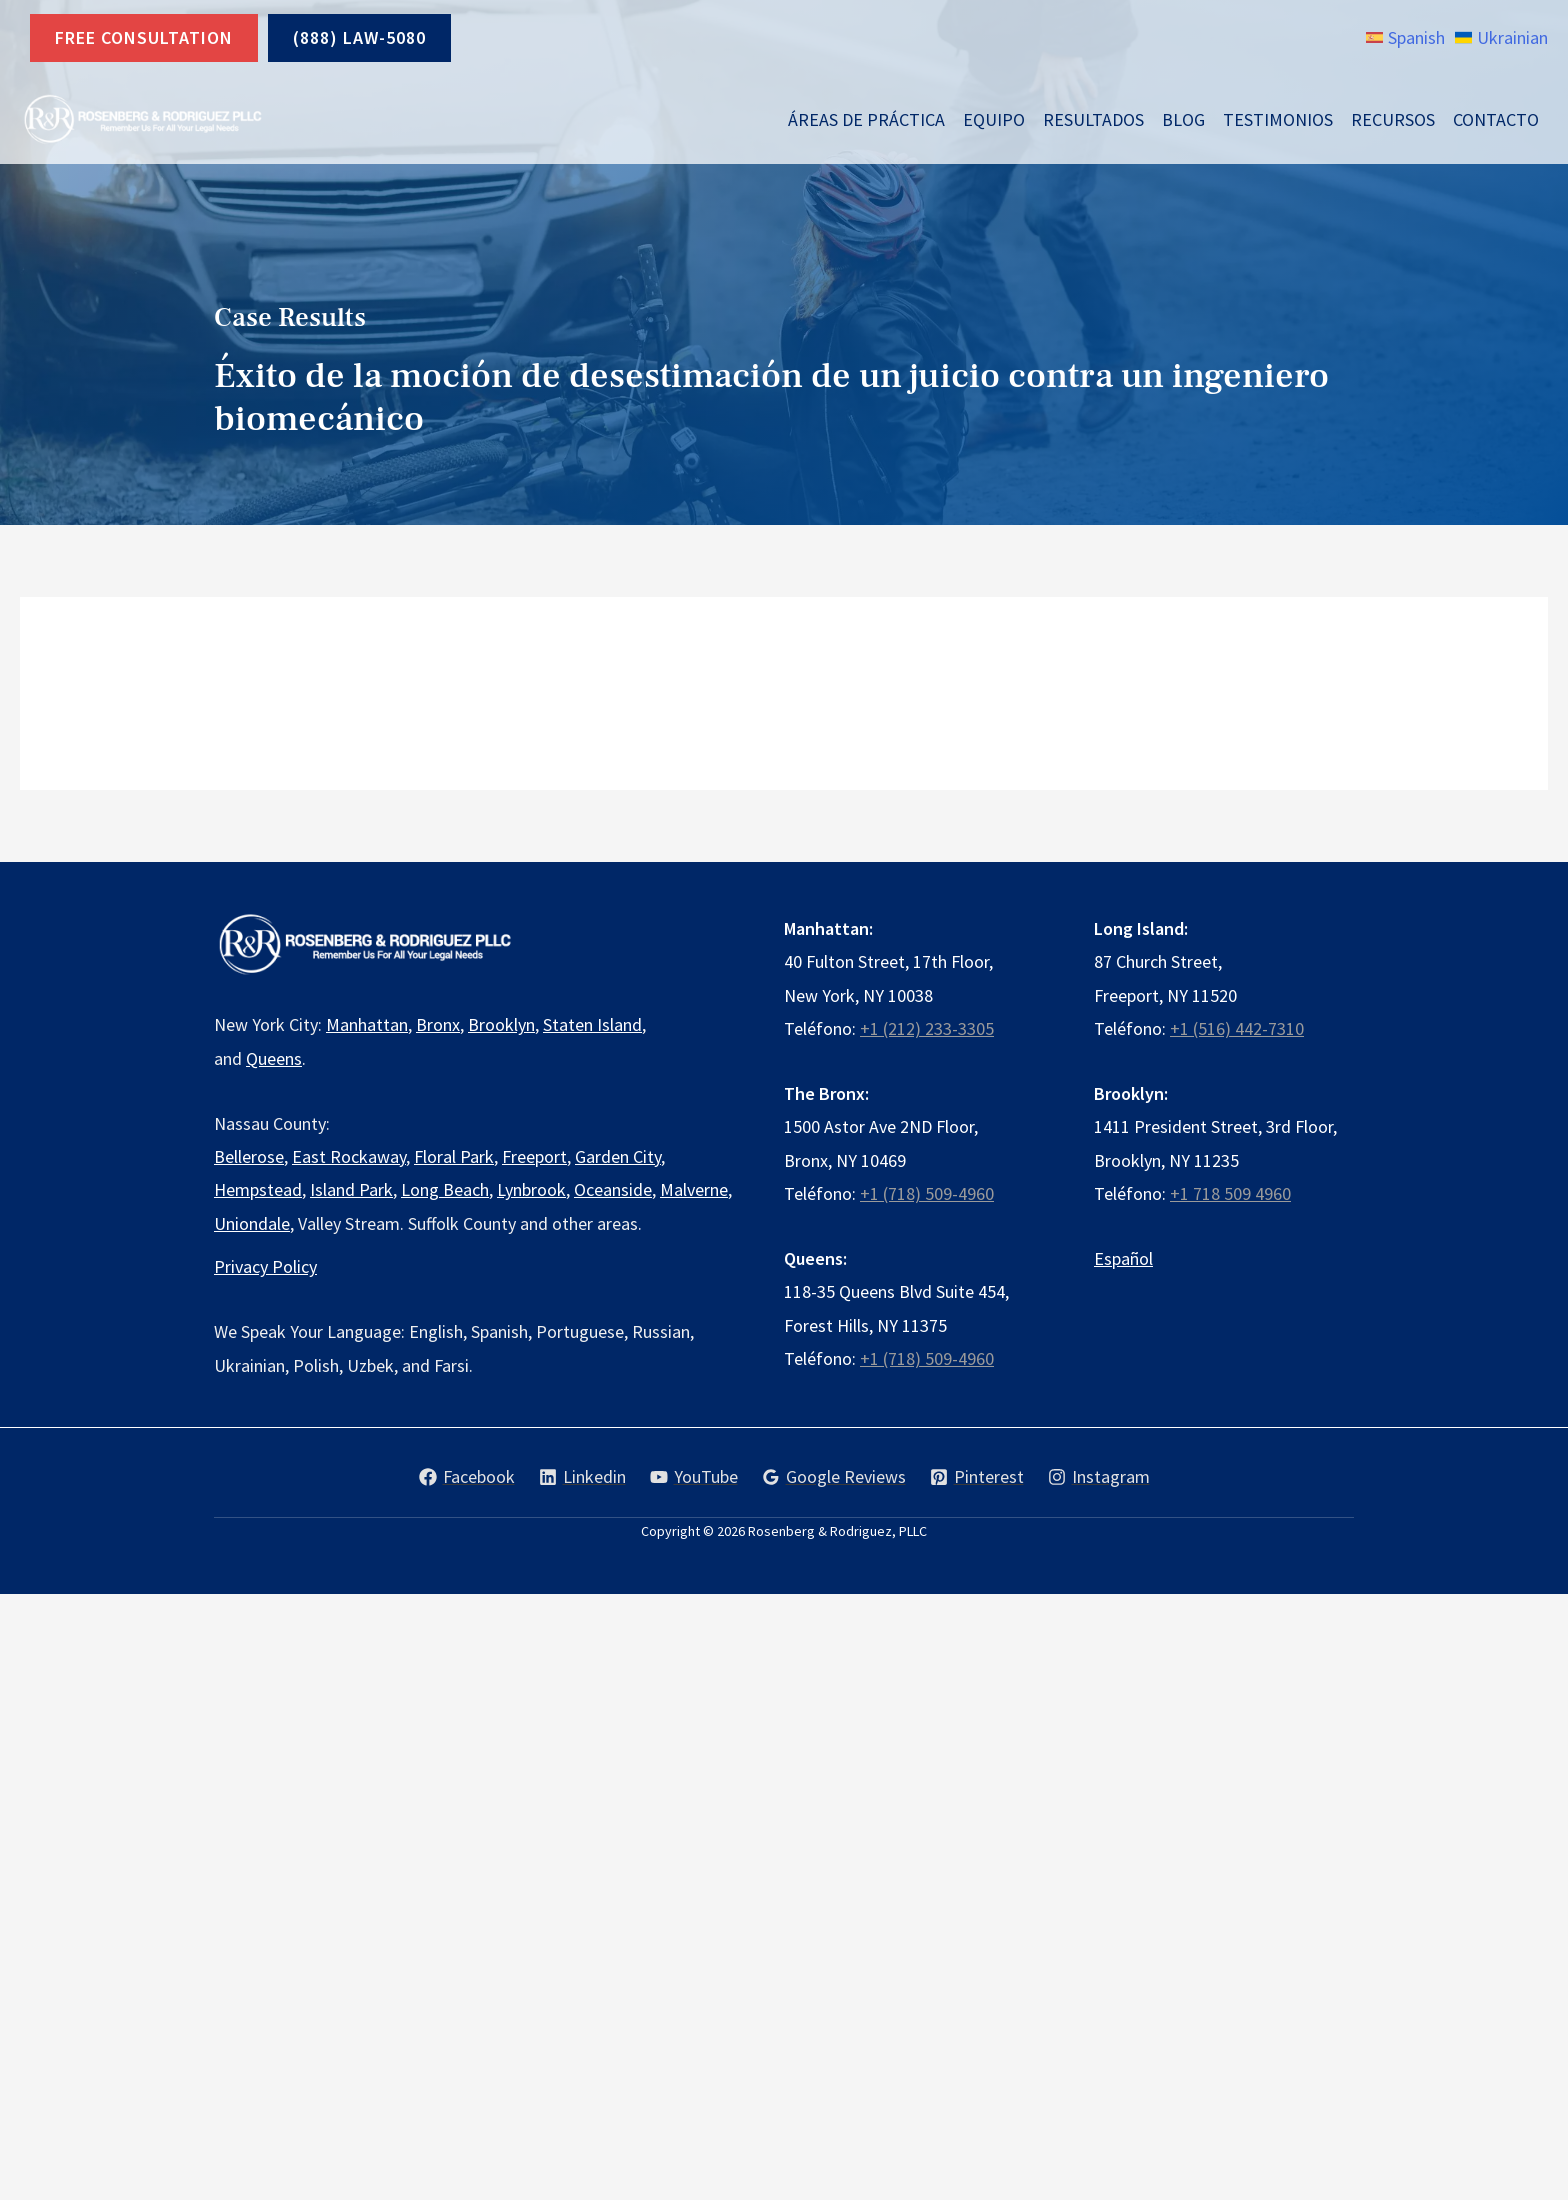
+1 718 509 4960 (1230, 1193)
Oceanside (613, 1189)
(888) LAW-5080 (359, 37)
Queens (274, 1058)
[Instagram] (1099, 1477)
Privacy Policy (265, 1266)
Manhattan (367, 1024)
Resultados (1093, 119)
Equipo (994, 119)
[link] (1405, 37)
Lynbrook (531, 1189)
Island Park (351, 1189)
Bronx (438, 1024)
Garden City (618, 1156)
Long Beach (445, 1189)
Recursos (1393, 119)
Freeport (534, 1156)
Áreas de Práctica (866, 119)
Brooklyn (501, 1024)
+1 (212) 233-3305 (927, 1028)
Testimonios (1278, 119)
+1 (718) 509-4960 (927, 1193)
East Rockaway (349, 1156)
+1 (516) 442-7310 (1237, 1028)
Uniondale (252, 1223)
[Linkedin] (582, 1477)
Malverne (694, 1189)
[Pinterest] (977, 1477)
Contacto (1496, 119)
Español (1123, 1258)
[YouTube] (694, 1477)
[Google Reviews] (834, 1477)
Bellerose (249, 1156)
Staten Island (592, 1024)
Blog (1183, 119)
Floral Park (454, 1156)
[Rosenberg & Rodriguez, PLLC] (142, 119)
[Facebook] (467, 1477)
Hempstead (258, 1189)
